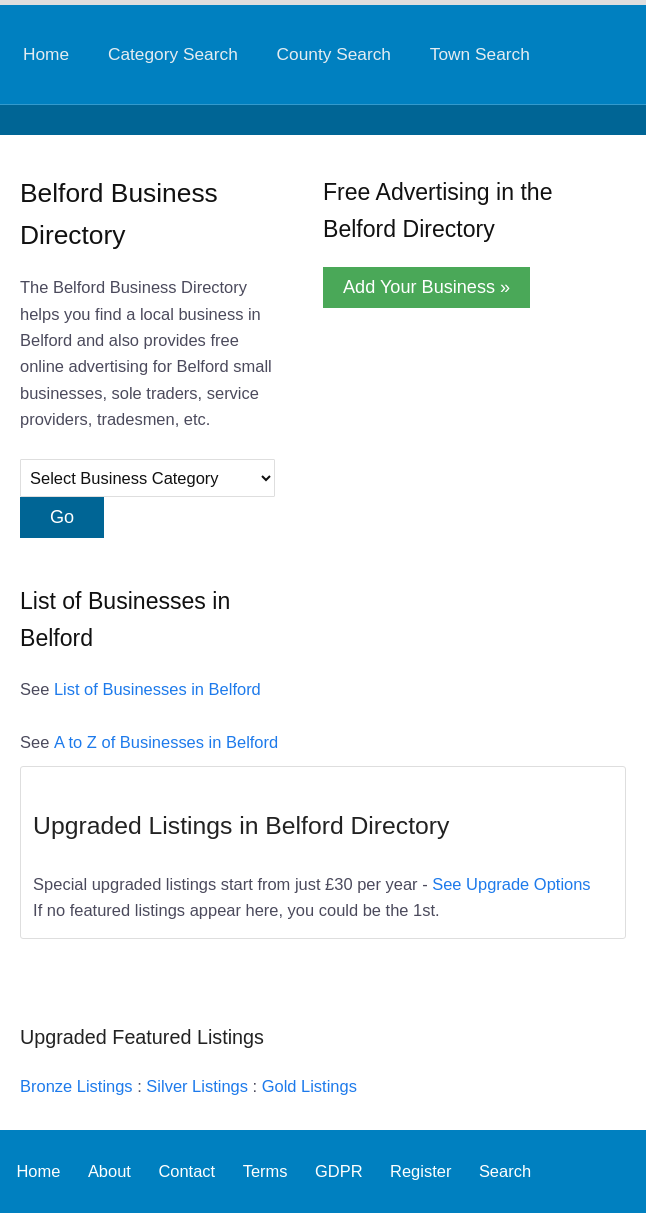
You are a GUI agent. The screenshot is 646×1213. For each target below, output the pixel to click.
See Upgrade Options (511, 884)
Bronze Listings (76, 1086)
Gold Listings (309, 1086)
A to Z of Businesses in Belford (166, 742)
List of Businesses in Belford (157, 689)
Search (505, 1171)
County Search (334, 54)
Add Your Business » (426, 287)
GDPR (339, 1171)
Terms (265, 1171)
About (109, 1171)
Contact (186, 1171)
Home (46, 54)
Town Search (480, 54)
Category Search (173, 54)
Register (420, 1171)
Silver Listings (197, 1086)
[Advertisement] (454, 459)
